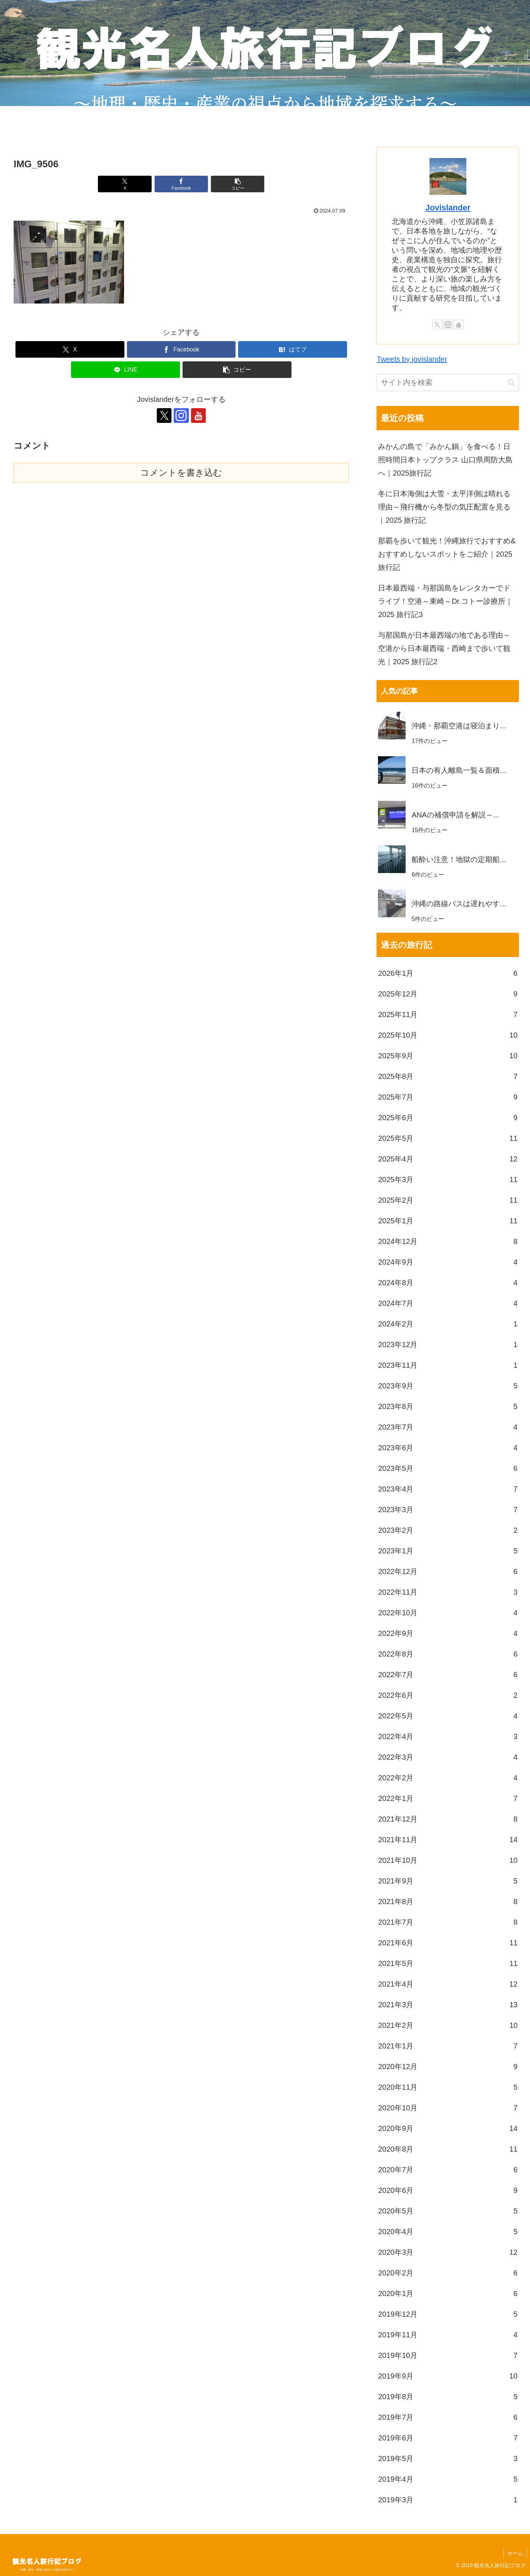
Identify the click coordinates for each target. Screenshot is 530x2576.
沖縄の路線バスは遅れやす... (458, 904)
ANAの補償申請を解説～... (455, 815)
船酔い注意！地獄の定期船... (458, 859)
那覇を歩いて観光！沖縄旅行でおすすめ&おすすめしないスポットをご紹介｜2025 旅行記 (446, 554)
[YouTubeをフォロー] (198, 415)
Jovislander (447, 207)
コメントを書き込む (181, 472)
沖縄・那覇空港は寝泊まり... (458, 726)
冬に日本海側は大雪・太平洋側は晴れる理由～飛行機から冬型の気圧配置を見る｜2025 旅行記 (444, 507)
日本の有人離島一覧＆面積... (458, 770)
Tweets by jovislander (412, 359)
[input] (448, 382)
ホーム (515, 2553)
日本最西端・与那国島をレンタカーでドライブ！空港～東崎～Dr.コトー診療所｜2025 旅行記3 (445, 601)
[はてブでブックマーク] (292, 349)
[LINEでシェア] (125, 369)
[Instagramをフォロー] (181, 415)
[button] (238, 184)
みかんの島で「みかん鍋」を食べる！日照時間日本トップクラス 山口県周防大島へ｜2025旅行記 (445, 459)
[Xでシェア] (125, 184)
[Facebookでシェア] (181, 184)
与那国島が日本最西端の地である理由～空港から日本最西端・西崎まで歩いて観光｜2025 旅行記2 (444, 648)
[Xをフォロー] (164, 415)
